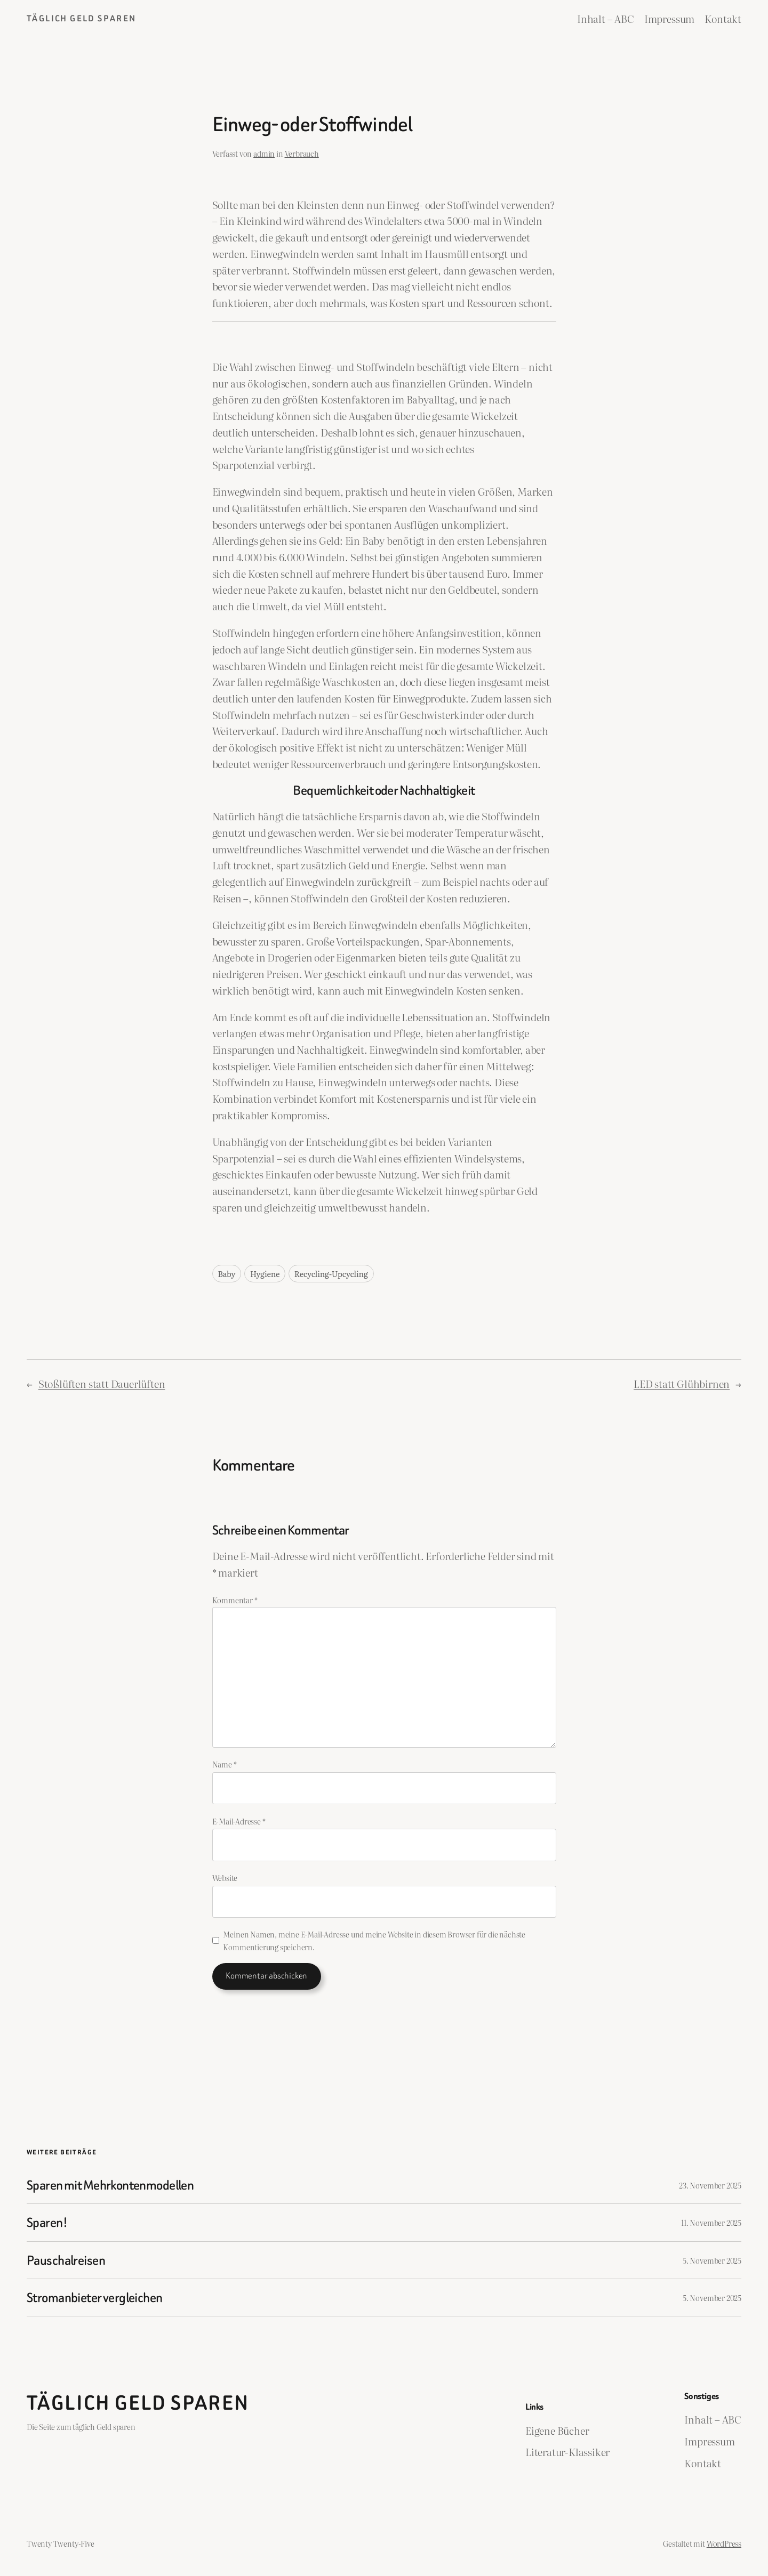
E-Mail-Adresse (239, 1821)
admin (264, 153)
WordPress (724, 2543)
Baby (227, 1273)
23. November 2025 (710, 2185)
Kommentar (235, 1599)
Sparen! (47, 2222)
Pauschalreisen (66, 2260)
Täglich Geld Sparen (82, 18)
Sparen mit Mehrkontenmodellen (110, 2185)
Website (225, 1877)
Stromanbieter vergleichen (95, 2297)
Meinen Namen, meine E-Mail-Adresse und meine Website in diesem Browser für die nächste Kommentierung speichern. (374, 1940)
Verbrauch (302, 153)
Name (224, 1764)
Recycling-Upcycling (331, 1273)
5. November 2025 (712, 2260)
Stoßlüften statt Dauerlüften (101, 1383)
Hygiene (264, 1273)
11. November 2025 (711, 2222)
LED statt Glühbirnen (682, 1383)
